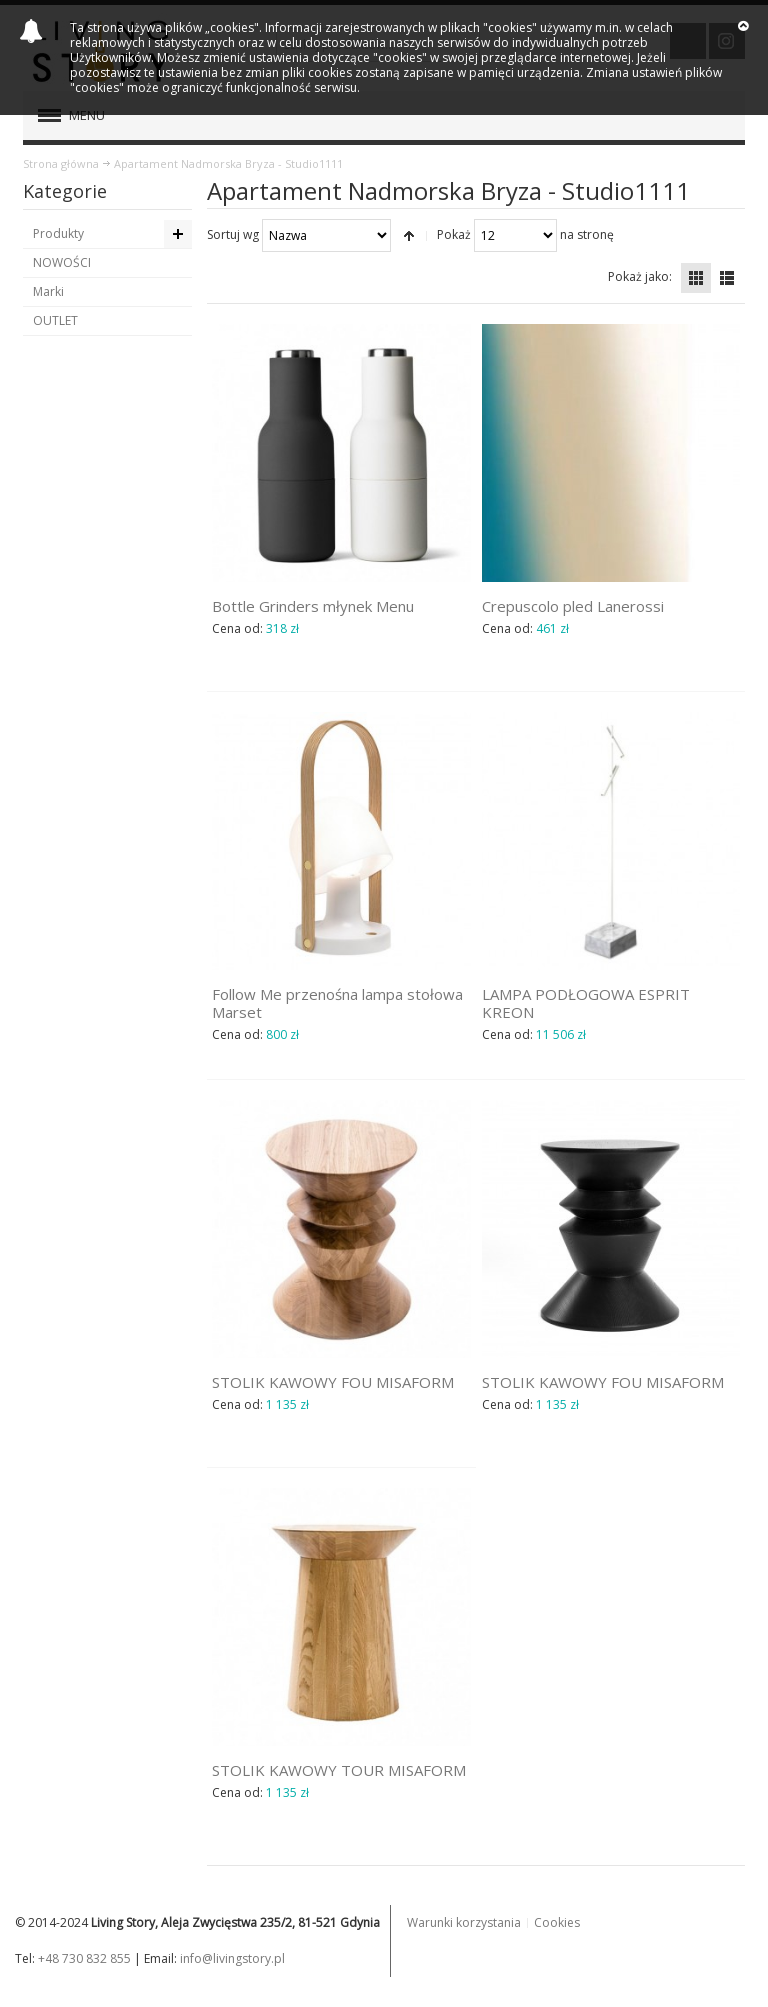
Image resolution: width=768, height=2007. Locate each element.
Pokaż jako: (640, 276)
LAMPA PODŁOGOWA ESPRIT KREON (586, 1003)
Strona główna (61, 163)
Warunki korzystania (464, 1922)
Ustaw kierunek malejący (409, 236)
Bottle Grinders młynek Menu (313, 606)
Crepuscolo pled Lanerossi (573, 606)
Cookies (557, 1922)
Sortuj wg (233, 234)
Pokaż (454, 234)
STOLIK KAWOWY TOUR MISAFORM (339, 1770)
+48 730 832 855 (84, 1958)
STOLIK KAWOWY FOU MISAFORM (333, 1382)
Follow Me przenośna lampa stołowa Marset (337, 1003)
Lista (727, 278)
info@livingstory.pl (232, 1958)
